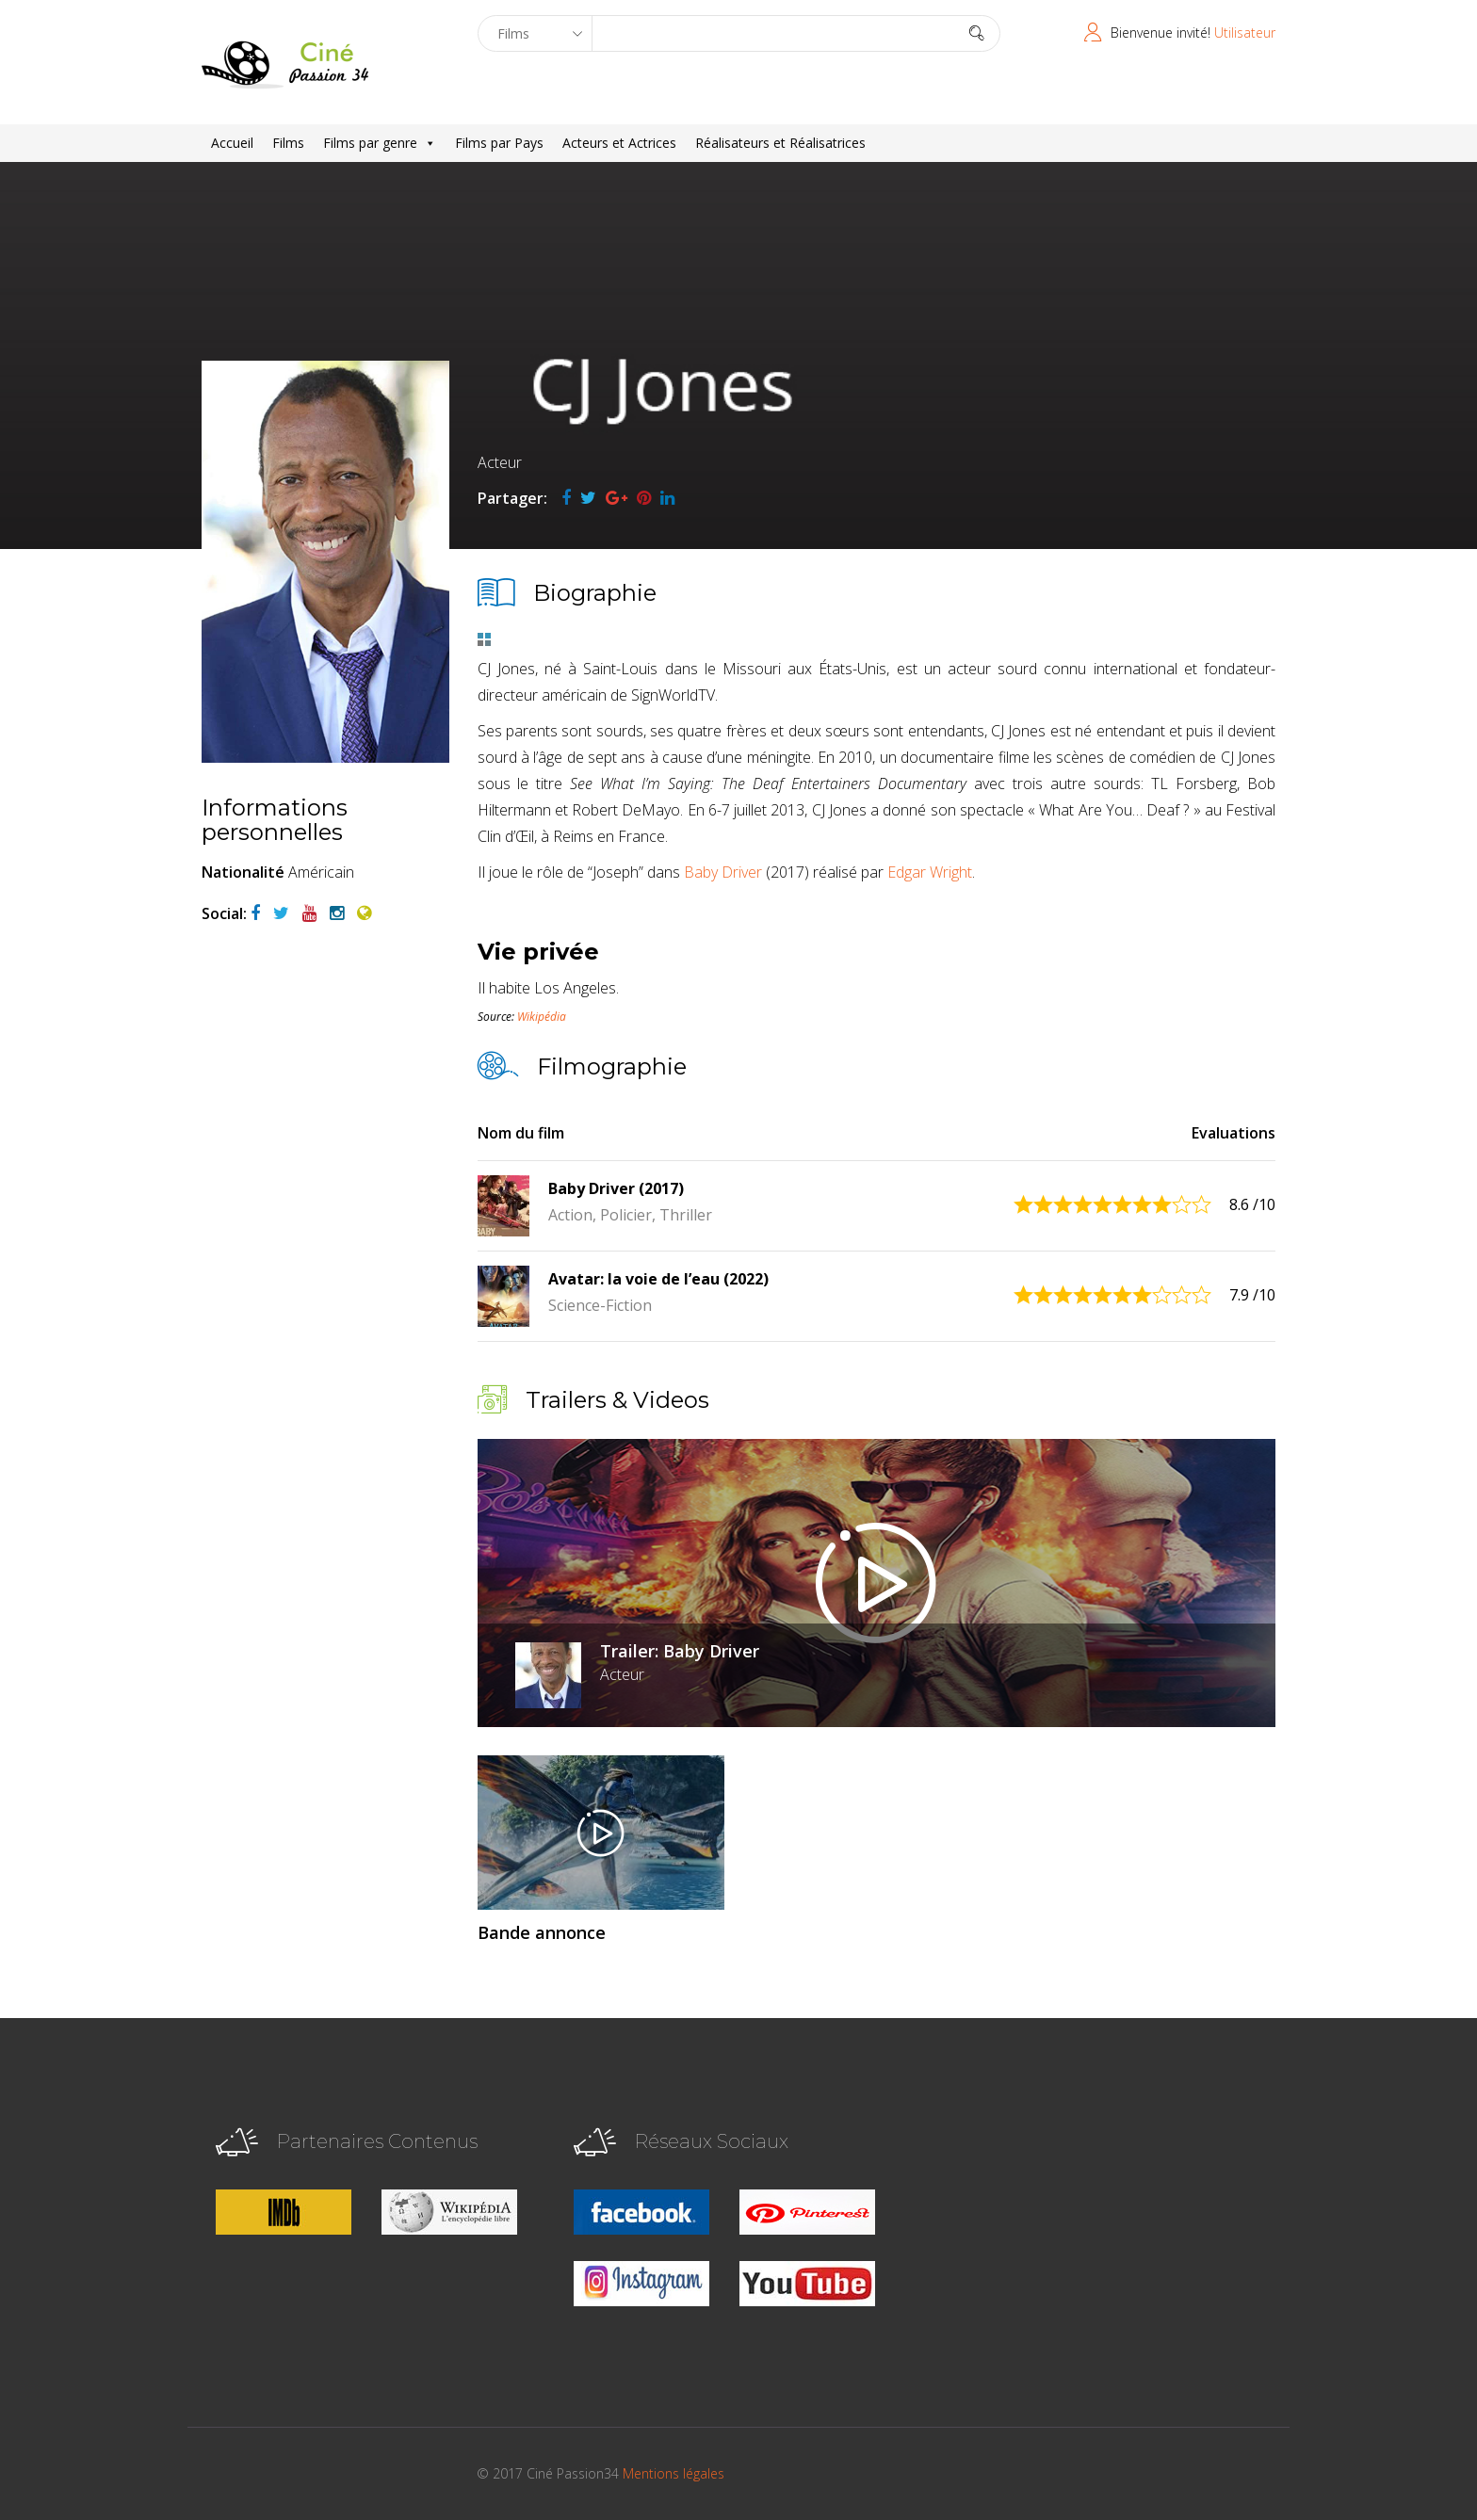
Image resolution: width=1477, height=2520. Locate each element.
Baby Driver (723, 872)
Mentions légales (673, 2473)
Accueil (232, 143)
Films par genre (379, 143)
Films (288, 143)
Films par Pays (499, 143)
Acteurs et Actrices (619, 143)
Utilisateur (1244, 32)
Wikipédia (541, 1017)
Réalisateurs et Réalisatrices (780, 143)
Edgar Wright (929, 872)
